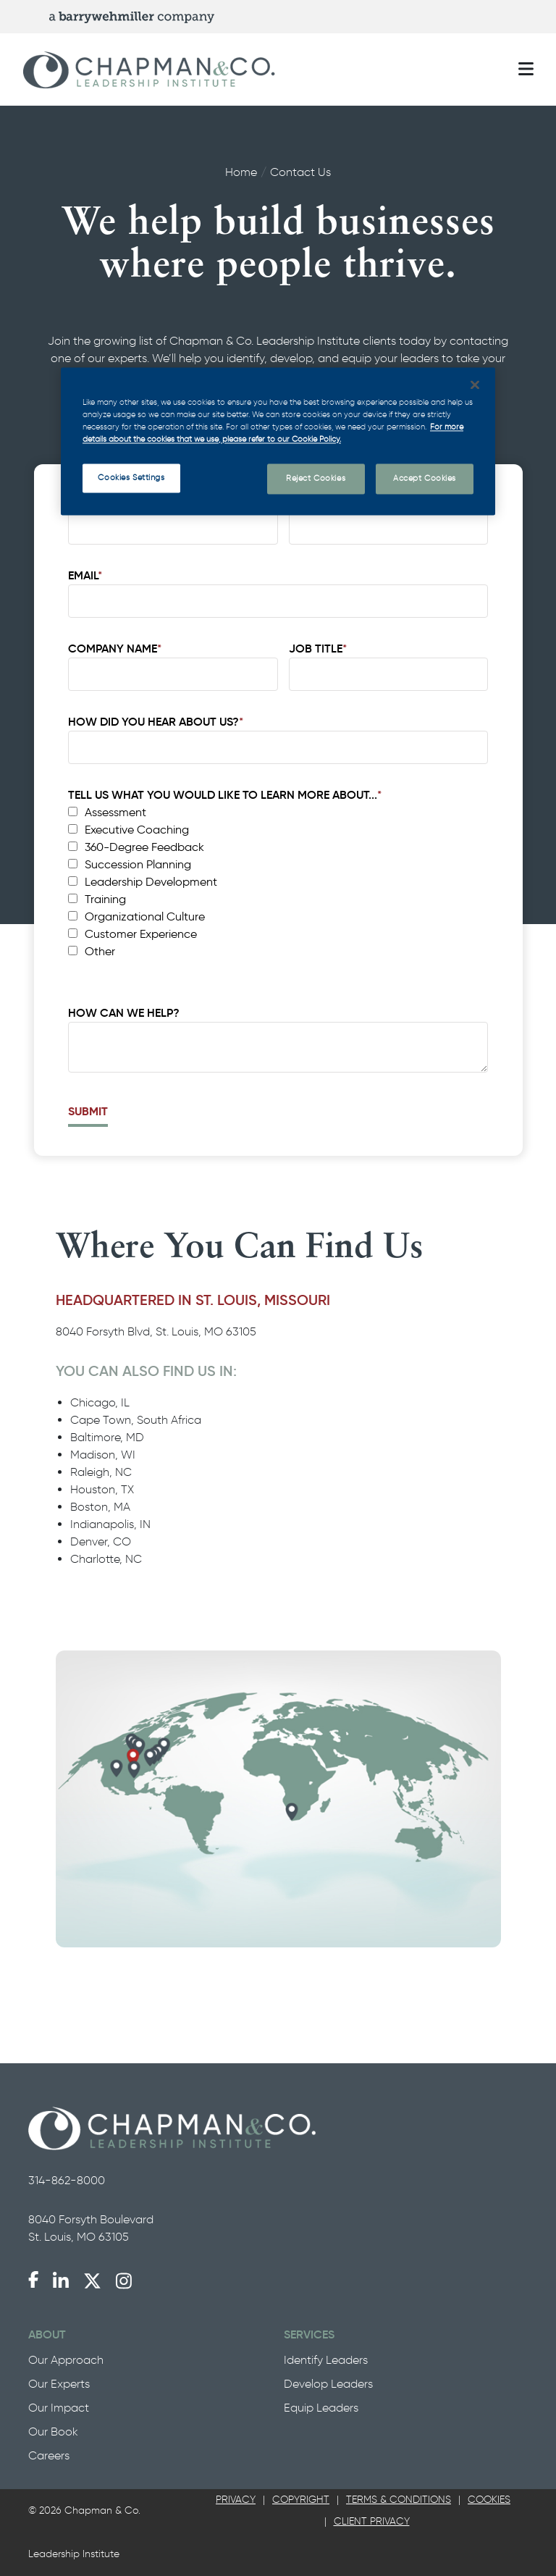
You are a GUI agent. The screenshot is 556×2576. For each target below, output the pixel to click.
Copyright (300, 2499)
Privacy (236, 2499)
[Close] (475, 384)
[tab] (236, 2500)
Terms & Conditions (398, 2499)
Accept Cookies (424, 478)
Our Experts (59, 2384)
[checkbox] (275, 882)
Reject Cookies (315, 478)
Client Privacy (372, 2521)
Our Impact (58, 2408)
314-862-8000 (66, 2180)
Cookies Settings (131, 477)
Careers (49, 2455)
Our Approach (66, 2360)
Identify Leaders (326, 2360)
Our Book (53, 2431)
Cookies (489, 2499)
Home (241, 172)
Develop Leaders (328, 2384)
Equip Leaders (321, 2408)
